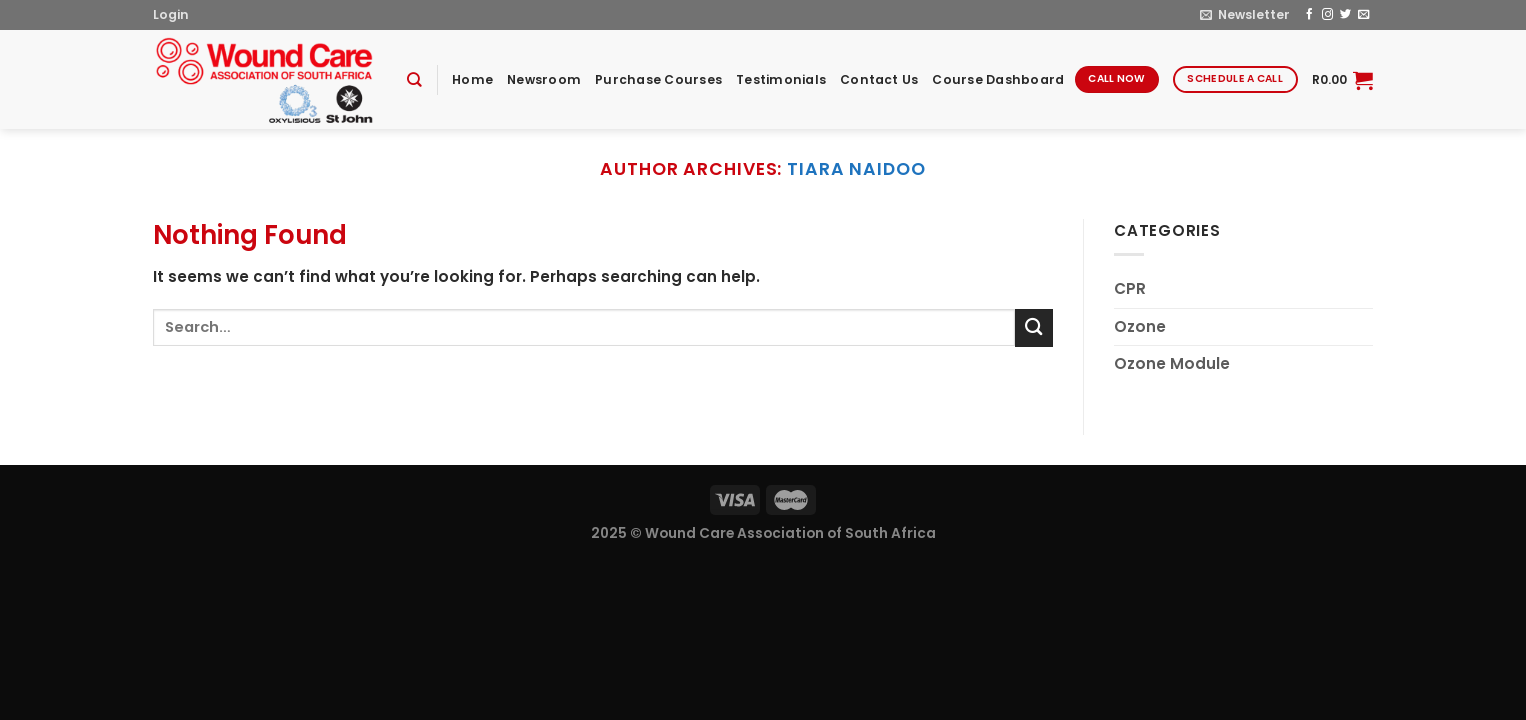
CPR (1130, 288)
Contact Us (879, 79)
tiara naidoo (856, 169)
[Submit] (1034, 327)
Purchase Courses (658, 79)
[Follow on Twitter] (1345, 15)
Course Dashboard (998, 79)
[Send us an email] (1363, 15)
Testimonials (781, 79)
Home (472, 79)
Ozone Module (1172, 363)
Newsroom (544, 79)
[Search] (414, 80)
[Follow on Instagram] (1327, 15)
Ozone (1140, 326)
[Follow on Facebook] (1309, 15)
